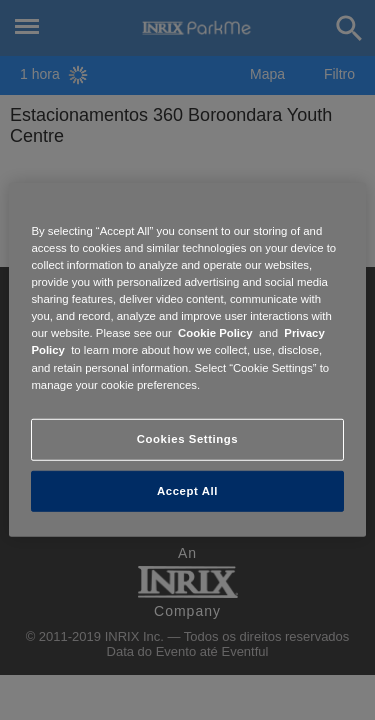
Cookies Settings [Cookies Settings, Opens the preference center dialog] (187, 438)
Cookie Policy (215, 333)
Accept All (187, 490)
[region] (187, 360)
